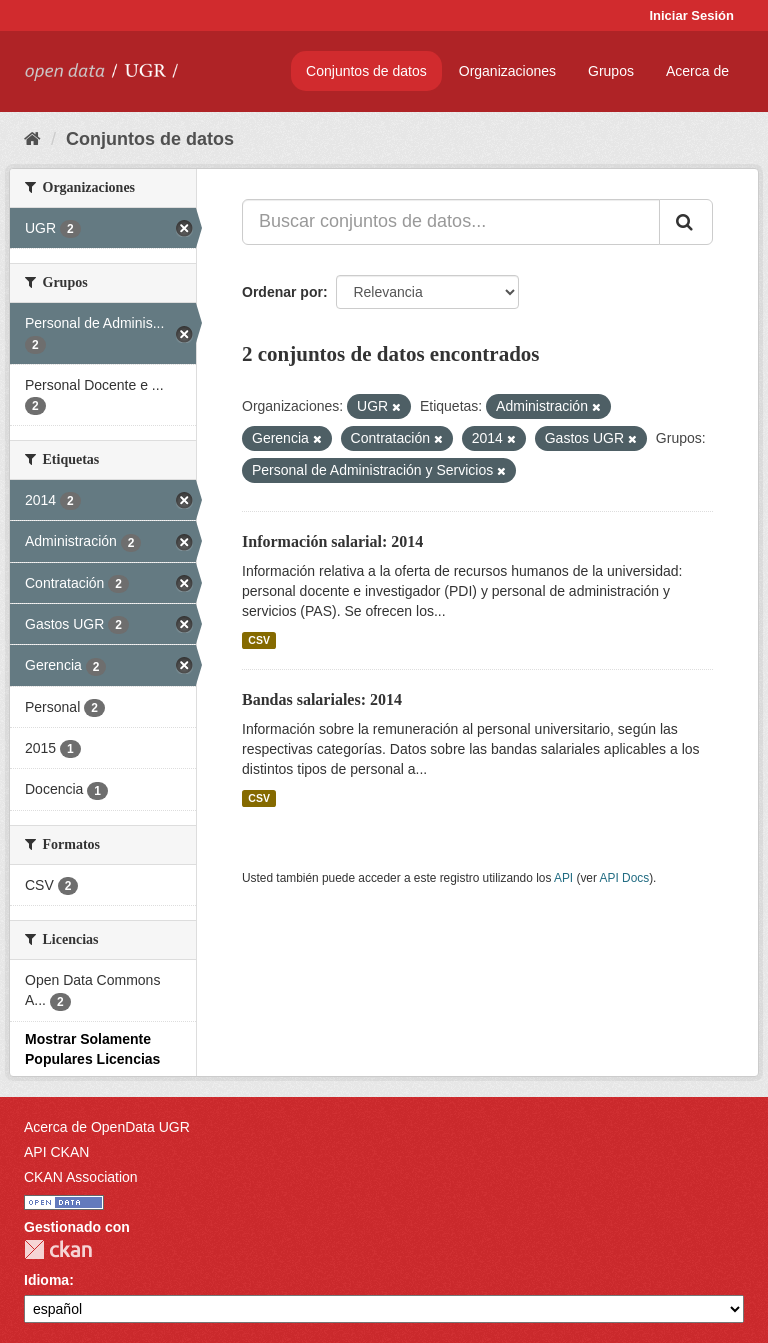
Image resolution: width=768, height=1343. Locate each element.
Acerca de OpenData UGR (107, 1127)
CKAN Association (81, 1177)
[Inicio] (32, 139)
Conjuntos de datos (366, 71)
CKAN (58, 1249)
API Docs (625, 878)
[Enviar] (686, 222)
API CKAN (56, 1152)
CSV (259, 640)
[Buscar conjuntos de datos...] (451, 222)
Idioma (46, 1280)
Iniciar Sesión (691, 15)
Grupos (611, 71)
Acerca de (697, 71)
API (563, 878)
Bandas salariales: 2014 (322, 699)
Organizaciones (507, 71)
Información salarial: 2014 (332, 541)
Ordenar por (282, 292)
